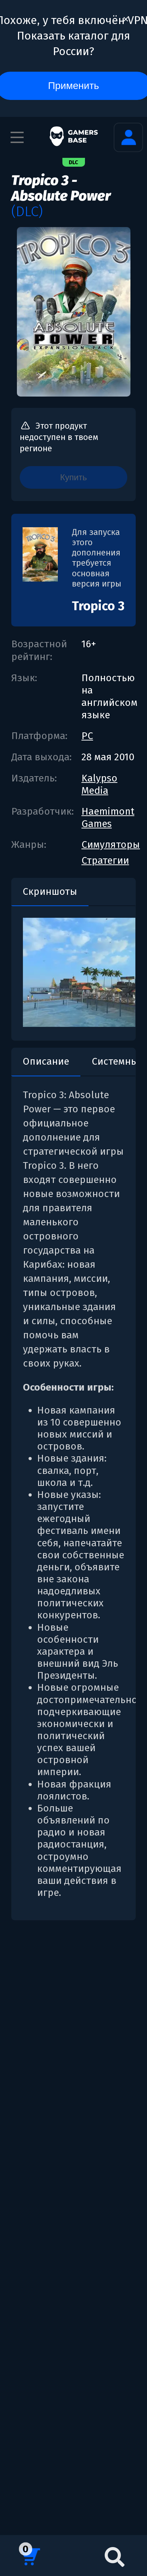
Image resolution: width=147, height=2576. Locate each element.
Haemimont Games (107, 817)
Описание (46, 1061)
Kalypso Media (99, 784)
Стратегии (105, 860)
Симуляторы (110, 844)
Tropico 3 (98, 606)
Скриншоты (50, 891)
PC (87, 736)
